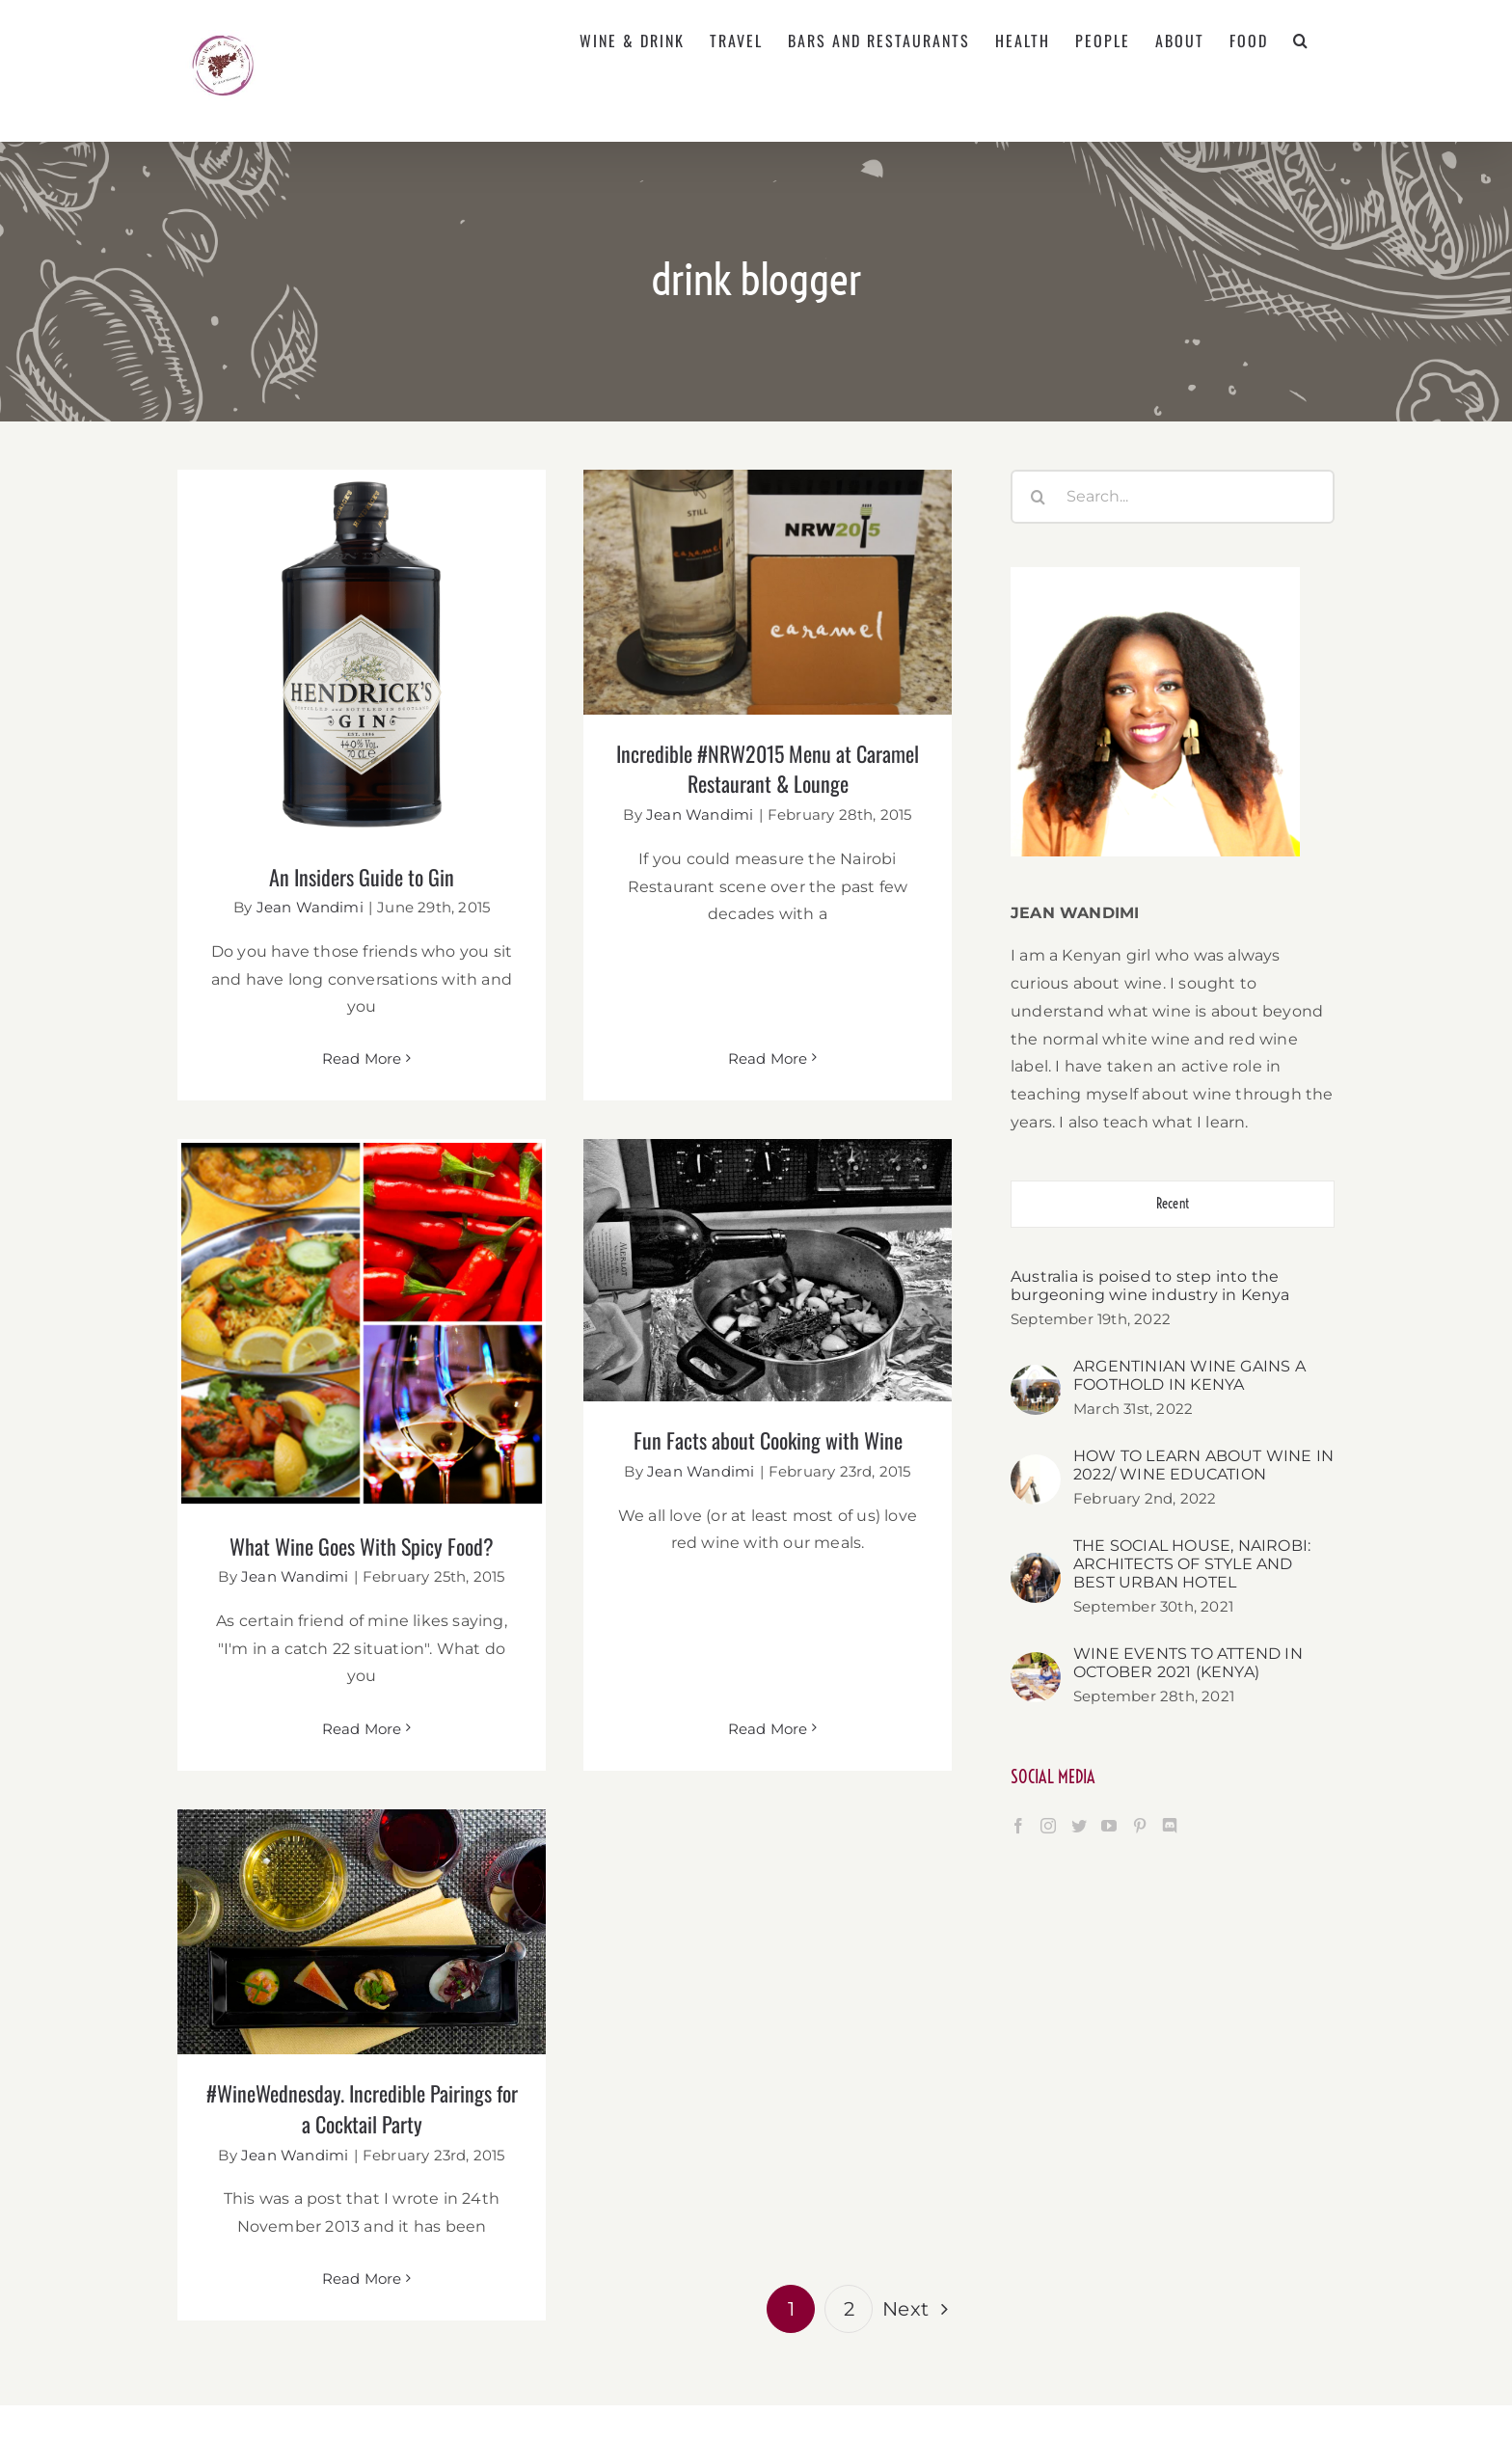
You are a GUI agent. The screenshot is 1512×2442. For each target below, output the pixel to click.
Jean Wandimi (310, 907)
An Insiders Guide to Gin (361, 876)
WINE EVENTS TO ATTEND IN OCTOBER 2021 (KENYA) (1188, 1662)
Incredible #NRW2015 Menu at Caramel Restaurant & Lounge (747, 769)
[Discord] (1169, 1825)
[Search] (1038, 497)
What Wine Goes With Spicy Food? (447, 1439)
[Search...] (1173, 497)
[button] (1301, 40)
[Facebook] (1018, 1825)
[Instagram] (1048, 1825)
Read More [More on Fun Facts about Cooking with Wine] (703, 1591)
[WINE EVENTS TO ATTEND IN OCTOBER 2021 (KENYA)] (1036, 1665)
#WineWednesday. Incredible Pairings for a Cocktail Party (404, 1997)
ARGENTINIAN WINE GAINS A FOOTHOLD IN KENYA (1189, 1375)
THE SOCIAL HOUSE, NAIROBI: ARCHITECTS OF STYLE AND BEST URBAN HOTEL (1191, 1563)
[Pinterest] (1140, 1825)
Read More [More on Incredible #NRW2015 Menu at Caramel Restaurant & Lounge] (747, 966)
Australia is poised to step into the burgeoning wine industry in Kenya (1150, 1285)
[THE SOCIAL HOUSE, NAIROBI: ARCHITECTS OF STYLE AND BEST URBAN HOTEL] (1036, 1566)
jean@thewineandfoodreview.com (940, 2310)
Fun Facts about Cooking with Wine (703, 1436)
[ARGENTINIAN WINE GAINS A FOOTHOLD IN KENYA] (1036, 1378)
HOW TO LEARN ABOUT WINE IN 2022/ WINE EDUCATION (1203, 1465)
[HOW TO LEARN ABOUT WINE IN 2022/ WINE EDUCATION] (1036, 1467)
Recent (1172, 1203)
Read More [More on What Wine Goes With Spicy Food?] (448, 1622)
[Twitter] (1079, 1825)
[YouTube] (1109, 1825)
